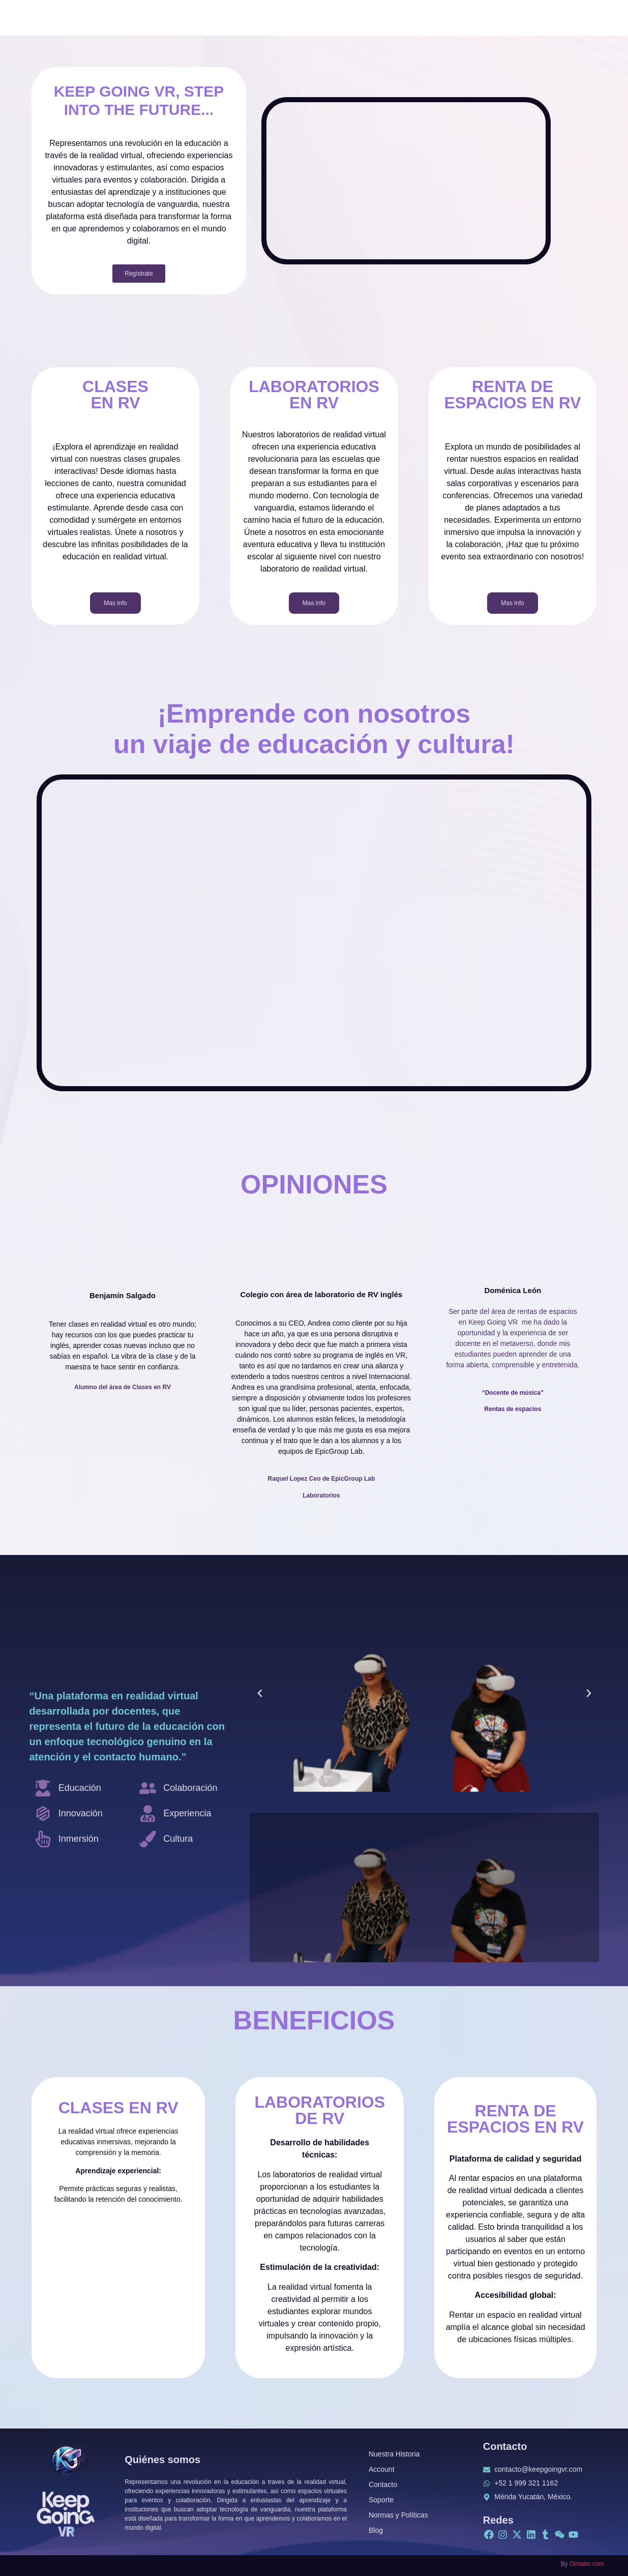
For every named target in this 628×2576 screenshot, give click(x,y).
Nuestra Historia (394, 2454)
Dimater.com (587, 2563)
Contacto (383, 2484)
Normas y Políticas (398, 2515)
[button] (260, 1693)
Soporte (381, 2500)
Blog (376, 2530)
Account (382, 2469)
